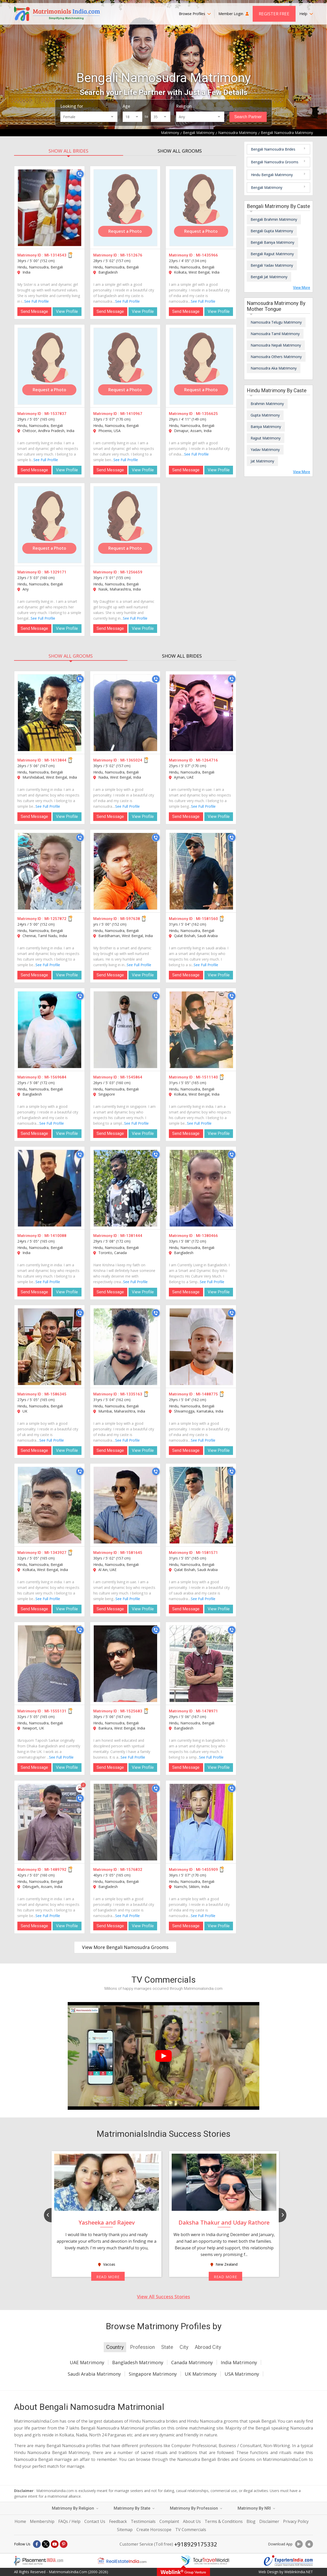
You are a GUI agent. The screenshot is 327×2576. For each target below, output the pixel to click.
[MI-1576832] (125, 1822)
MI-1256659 (131, 572)
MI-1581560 (207, 918)
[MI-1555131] (49, 1663)
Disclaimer (269, 2521)
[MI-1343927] (49, 1505)
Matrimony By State (134, 2508)
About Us (192, 2521)
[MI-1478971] (201, 1663)
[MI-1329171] (49, 524)
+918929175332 (195, 2544)
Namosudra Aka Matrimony (274, 368)
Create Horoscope (153, 2529)
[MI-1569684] (49, 1029)
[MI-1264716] (201, 712)
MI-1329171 (55, 572)
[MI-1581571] (201, 1505)
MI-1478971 (207, 1711)
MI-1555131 (55, 1711)
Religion (184, 106)
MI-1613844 (55, 760)
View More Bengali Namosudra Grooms (125, 1947)
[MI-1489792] (49, 1822)
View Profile (67, 311)
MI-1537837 (55, 413)
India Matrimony (239, 2362)
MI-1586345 (55, 1394)
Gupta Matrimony (265, 415)
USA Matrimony (242, 2373)
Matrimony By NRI (256, 2508)
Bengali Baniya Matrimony (272, 242)
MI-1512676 (131, 255)
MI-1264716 (207, 760)
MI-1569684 (55, 1077)
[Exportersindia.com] (288, 2560)
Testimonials (143, 2521)
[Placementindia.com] (38, 2560)
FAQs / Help (69, 2521)
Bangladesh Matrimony (137, 2362)
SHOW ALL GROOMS (180, 151)
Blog (251, 2521)
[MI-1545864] (125, 1029)
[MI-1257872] (49, 871)
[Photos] (80, 1788)
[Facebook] (37, 2544)
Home (20, 2521)
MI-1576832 (131, 1869)
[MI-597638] (125, 871)
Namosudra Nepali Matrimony (276, 345)
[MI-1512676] (125, 207)
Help (306, 13)
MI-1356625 (207, 413)
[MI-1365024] (125, 712)
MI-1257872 (55, 918)
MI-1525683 (131, 1711)
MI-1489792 (55, 1869)
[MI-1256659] (125, 524)
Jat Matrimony (262, 461)
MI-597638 (130, 918)
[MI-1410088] (49, 1188)
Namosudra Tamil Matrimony (275, 333)
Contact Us (94, 2521)
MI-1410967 (131, 413)
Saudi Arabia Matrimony (94, 2373)
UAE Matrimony (87, 2362)
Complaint (169, 2521)
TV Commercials (190, 2529)
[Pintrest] (63, 2544)
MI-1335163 (131, 1394)
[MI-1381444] (125, 1188)
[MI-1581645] (125, 1505)
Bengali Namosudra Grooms (274, 162)
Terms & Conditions (224, 2521)
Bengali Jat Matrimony (269, 276)
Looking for (71, 106)
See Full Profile (36, 301)
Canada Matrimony (192, 2362)
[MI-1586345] (49, 1346)
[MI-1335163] (125, 1346)
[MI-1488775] (201, 1346)
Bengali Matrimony (266, 187)
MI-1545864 (131, 1077)
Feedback (118, 2521)
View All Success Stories (163, 2296)
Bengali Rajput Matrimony (272, 253)
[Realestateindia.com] (121, 2560)
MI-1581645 (131, 1552)
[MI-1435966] (201, 207)
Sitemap (125, 2529)
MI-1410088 (55, 1235)
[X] (46, 2544)
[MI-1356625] (201, 366)
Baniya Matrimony (266, 426)
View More (301, 288)
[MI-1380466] (201, 1188)
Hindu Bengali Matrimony (272, 174)
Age (126, 106)
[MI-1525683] (125, 1663)
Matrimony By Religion (75, 2508)
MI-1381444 (131, 1235)
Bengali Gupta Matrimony (272, 230)
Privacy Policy (296, 2521)
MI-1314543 (55, 255)
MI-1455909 (207, 1869)
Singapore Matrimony (153, 2373)
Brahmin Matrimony (267, 403)
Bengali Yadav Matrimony (272, 265)
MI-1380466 (207, 1235)
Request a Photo (125, 231)
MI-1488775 (207, 1394)
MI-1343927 (55, 1552)
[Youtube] (55, 2544)
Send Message (34, 311)
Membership (42, 2521)
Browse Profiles (195, 13)
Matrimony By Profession (196, 2508)
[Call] (80, 174)
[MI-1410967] (125, 366)
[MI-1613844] (49, 712)
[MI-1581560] (201, 871)
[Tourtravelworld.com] (205, 2560)
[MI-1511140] (201, 1029)
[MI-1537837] (49, 366)
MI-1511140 (207, 1077)
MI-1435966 (207, 255)
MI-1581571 (207, 1552)
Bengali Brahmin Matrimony (274, 219)
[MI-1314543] (49, 207)
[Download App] (299, 2544)
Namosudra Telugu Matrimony (276, 322)
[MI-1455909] (201, 1822)
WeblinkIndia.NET (298, 2571)
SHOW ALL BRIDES (68, 151)
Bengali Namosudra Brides (273, 149)
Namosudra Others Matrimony (276, 356)
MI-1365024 (131, 760)
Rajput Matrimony (266, 438)
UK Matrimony (201, 2373)
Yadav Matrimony (265, 449)
